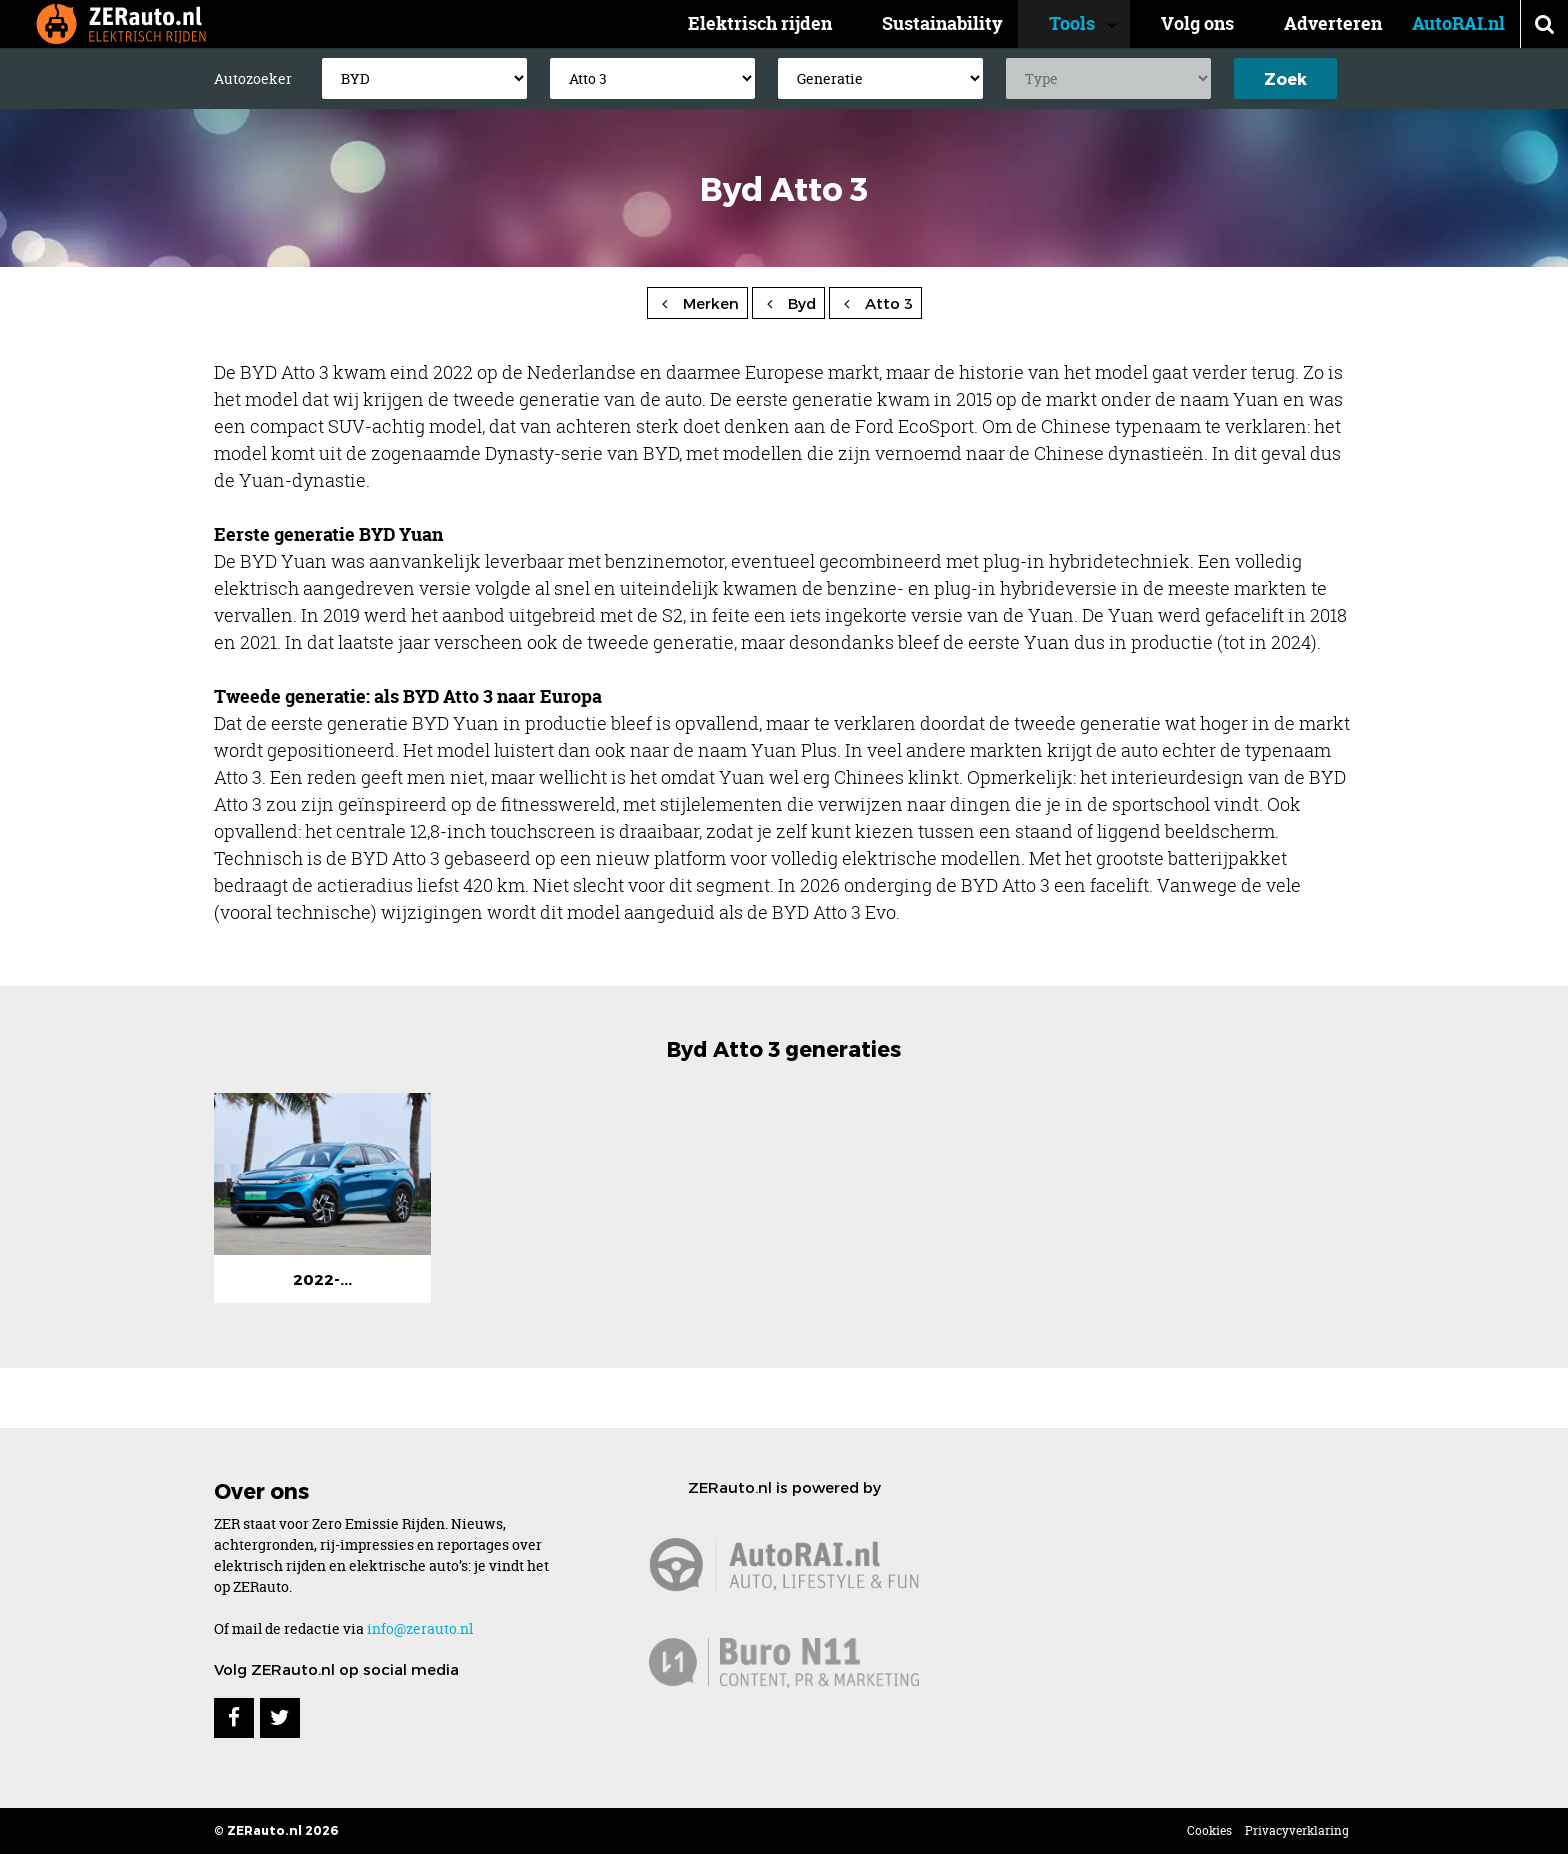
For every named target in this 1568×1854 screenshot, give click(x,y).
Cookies (1209, 1830)
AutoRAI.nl (1458, 23)
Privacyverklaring (1297, 1830)
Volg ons (1197, 23)
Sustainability (974, 23)
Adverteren (1333, 23)
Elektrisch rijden (792, 23)
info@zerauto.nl (420, 1628)
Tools (1088, 23)
